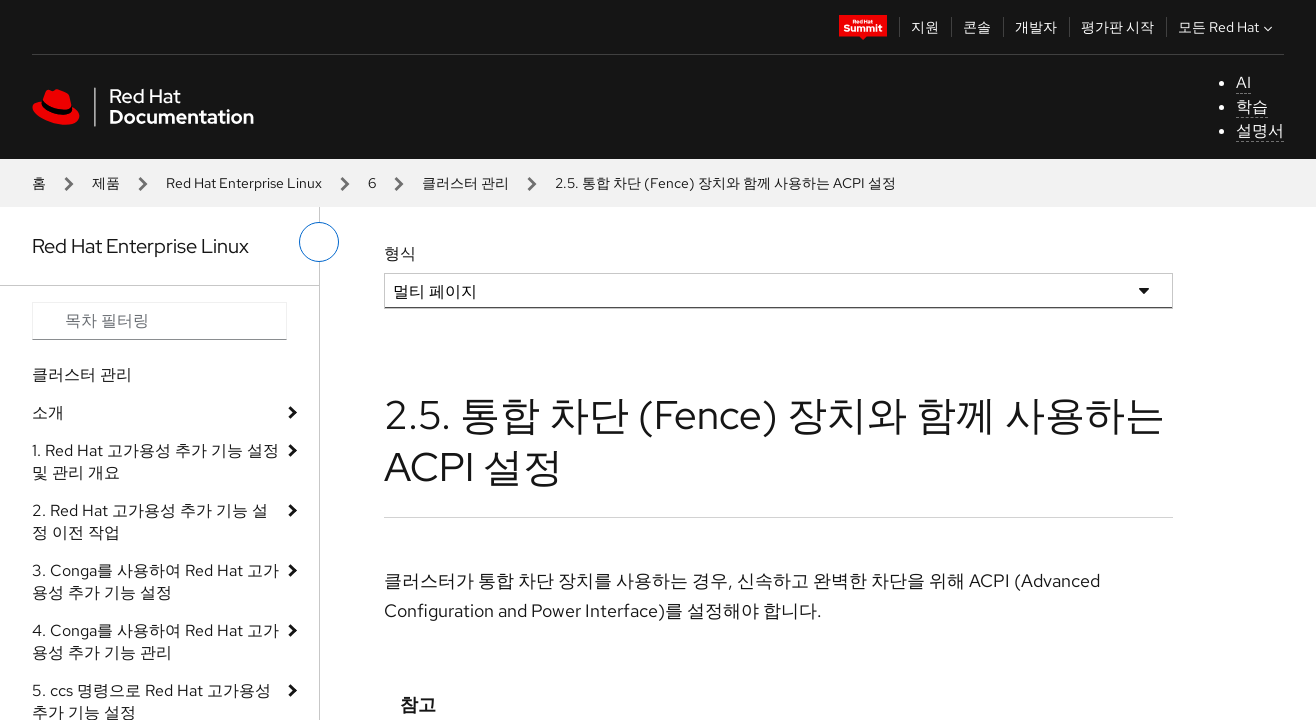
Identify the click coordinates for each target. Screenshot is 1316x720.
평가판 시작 (1117, 27)
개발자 (1036, 27)
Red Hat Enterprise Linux (244, 183)
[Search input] (159, 321)
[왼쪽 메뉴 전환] (319, 242)
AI (1243, 82)
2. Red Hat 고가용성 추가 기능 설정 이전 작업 (150, 521)
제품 (106, 183)
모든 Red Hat (1227, 27)
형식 (400, 253)
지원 (925, 27)
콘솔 (977, 27)
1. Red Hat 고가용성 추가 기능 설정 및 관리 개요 (155, 461)
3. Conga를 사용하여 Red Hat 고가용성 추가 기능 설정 (155, 581)
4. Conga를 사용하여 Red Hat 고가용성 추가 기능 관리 (155, 641)
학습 (1252, 106)
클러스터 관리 (465, 183)
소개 (48, 412)
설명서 (1260, 130)
